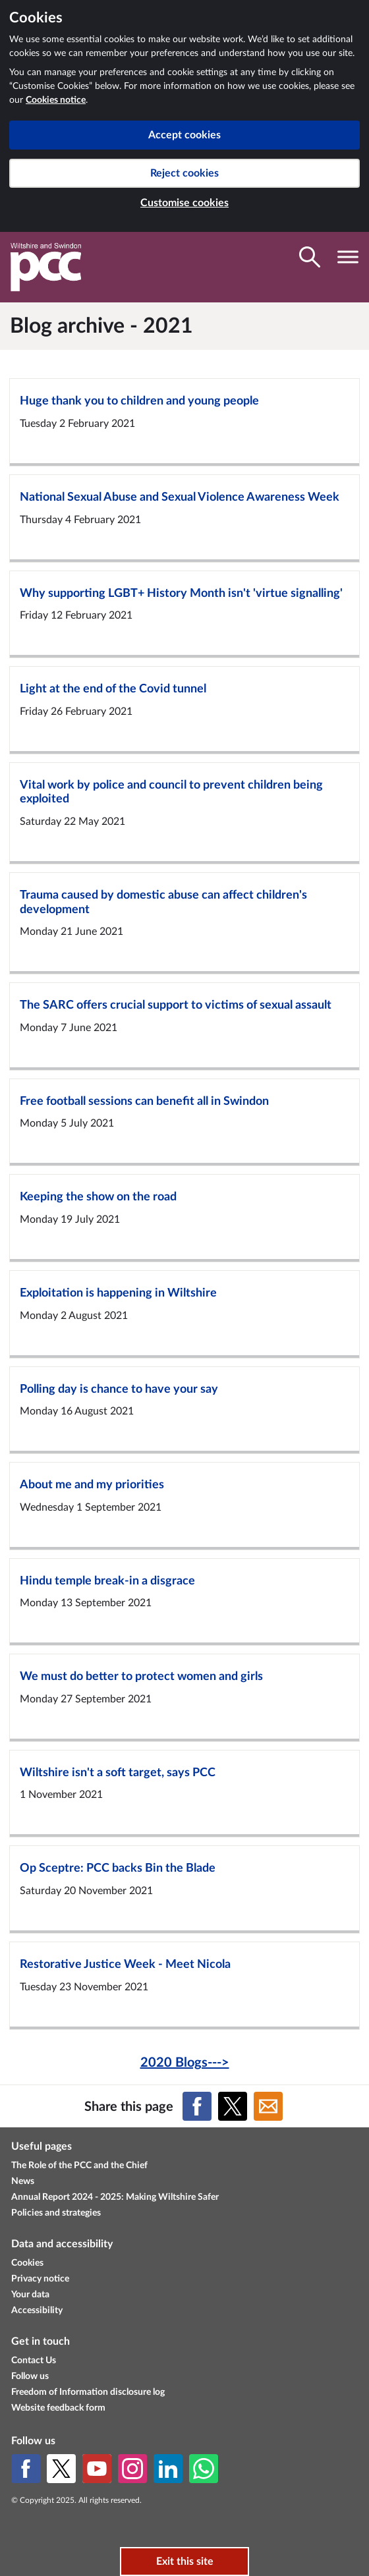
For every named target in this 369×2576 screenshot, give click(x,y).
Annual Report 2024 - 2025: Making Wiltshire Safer (115, 2197)
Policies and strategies (56, 2213)
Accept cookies (184, 135)
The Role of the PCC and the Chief (79, 2165)
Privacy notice (40, 2278)
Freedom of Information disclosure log (88, 2392)
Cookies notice (56, 100)
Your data (30, 2294)
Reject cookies (184, 173)
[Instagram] (132, 2468)
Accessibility (37, 2310)
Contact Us (33, 2360)
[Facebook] (25, 2468)
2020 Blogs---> (184, 2062)
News (22, 2181)
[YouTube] (96, 2468)
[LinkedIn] (168, 2468)
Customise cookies (184, 203)
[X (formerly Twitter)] (61, 2468)
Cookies (27, 2263)
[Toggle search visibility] (309, 256)
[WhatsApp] (203, 2468)
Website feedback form (58, 2408)
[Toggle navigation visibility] (347, 256)
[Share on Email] (268, 2106)
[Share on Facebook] (197, 2106)
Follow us (30, 2376)
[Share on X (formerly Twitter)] (232, 2106)
